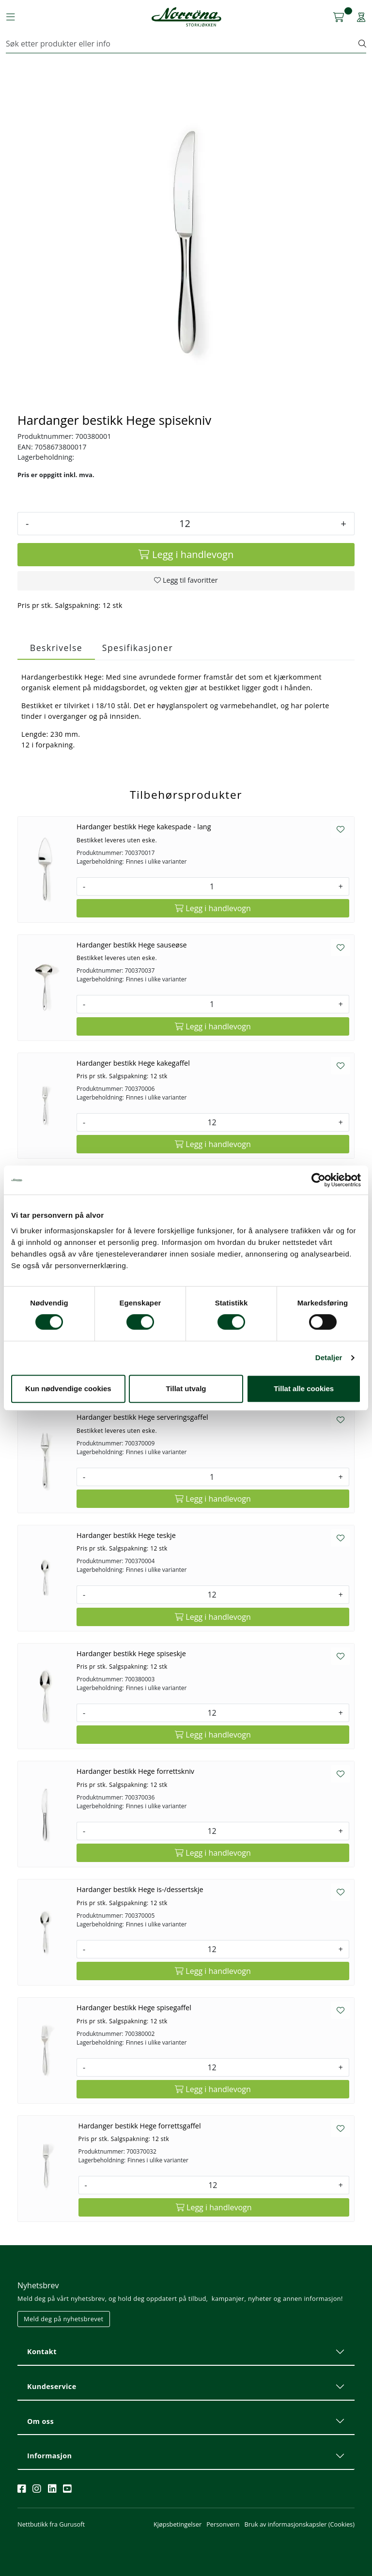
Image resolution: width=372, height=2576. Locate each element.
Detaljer (328, 1357)
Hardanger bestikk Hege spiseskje (131, 1653)
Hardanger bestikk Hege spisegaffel (134, 2007)
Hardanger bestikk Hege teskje (126, 1535)
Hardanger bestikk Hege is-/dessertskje (140, 1889)
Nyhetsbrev (38, 2285)
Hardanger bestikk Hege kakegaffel (133, 1063)
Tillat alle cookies (304, 1388)
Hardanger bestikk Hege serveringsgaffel (142, 1417)
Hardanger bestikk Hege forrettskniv (135, 1771)
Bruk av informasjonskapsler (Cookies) (300, 2524)
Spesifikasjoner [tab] (137, 647)
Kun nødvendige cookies (68, 1388)
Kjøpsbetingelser (178, 2524)
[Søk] (182, 43)
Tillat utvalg (186, 1388)
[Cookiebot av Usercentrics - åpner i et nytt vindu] (318, 1180)
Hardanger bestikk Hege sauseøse (132, 944)
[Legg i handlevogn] (186, 554)
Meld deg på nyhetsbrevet (64, 2318)
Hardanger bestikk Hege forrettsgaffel (139, 2125)
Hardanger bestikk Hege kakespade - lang (144, 826)
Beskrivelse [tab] (56, 647)
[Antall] (184, 523)
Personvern (222, 2524)
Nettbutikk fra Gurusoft (51, 2524)
